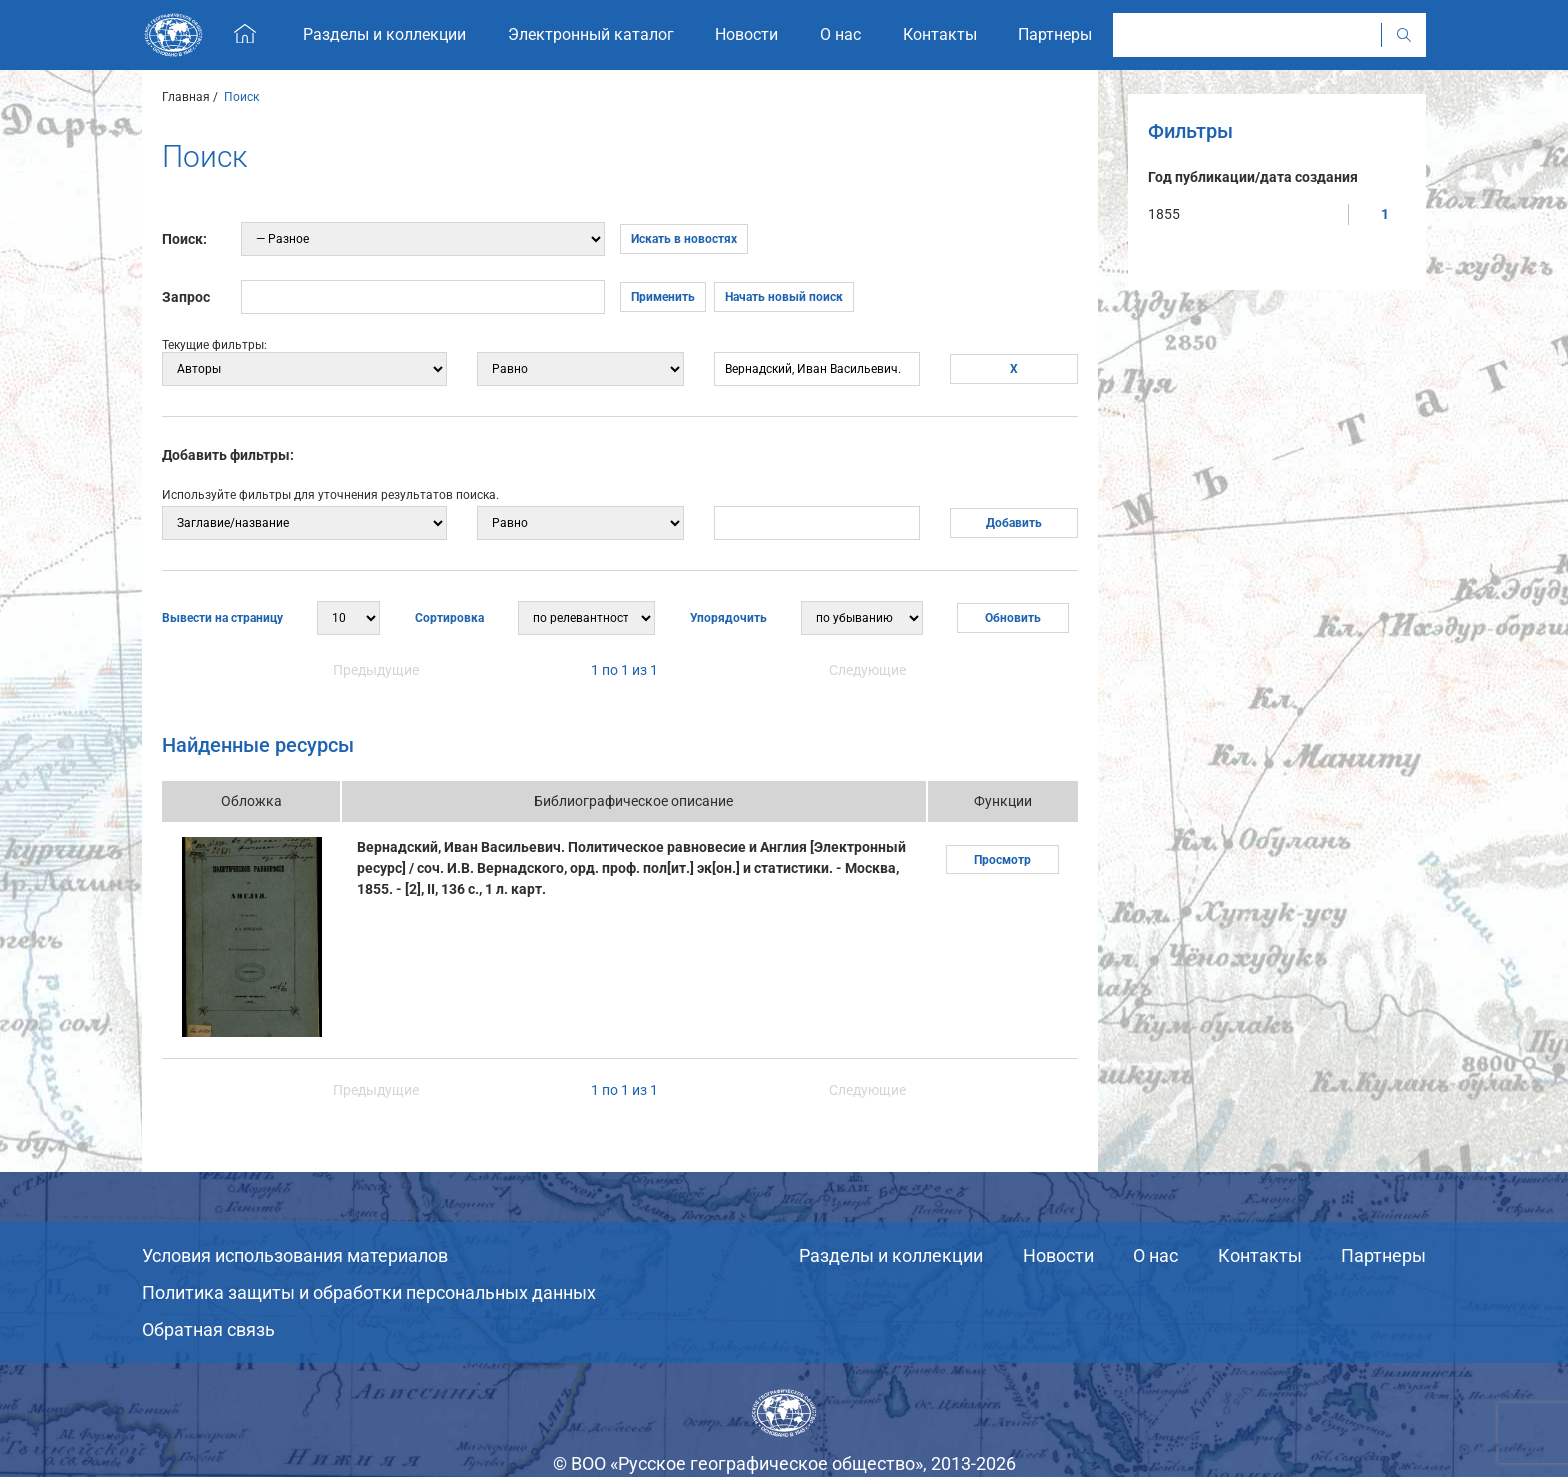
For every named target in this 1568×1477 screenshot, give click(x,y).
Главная (186, 97)
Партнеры (1383, 1255)
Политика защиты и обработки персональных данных (369, 1292)
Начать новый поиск (784, 297)
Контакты (1260, 1255)
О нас (1155, 1255)
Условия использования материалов (295, 1255)
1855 (1164, 214)
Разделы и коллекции (891, 1255)
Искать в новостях (684, 239)
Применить (663, 297)
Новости (1058, 1255)
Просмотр (1002, 860)
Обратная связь (208, 1329)
